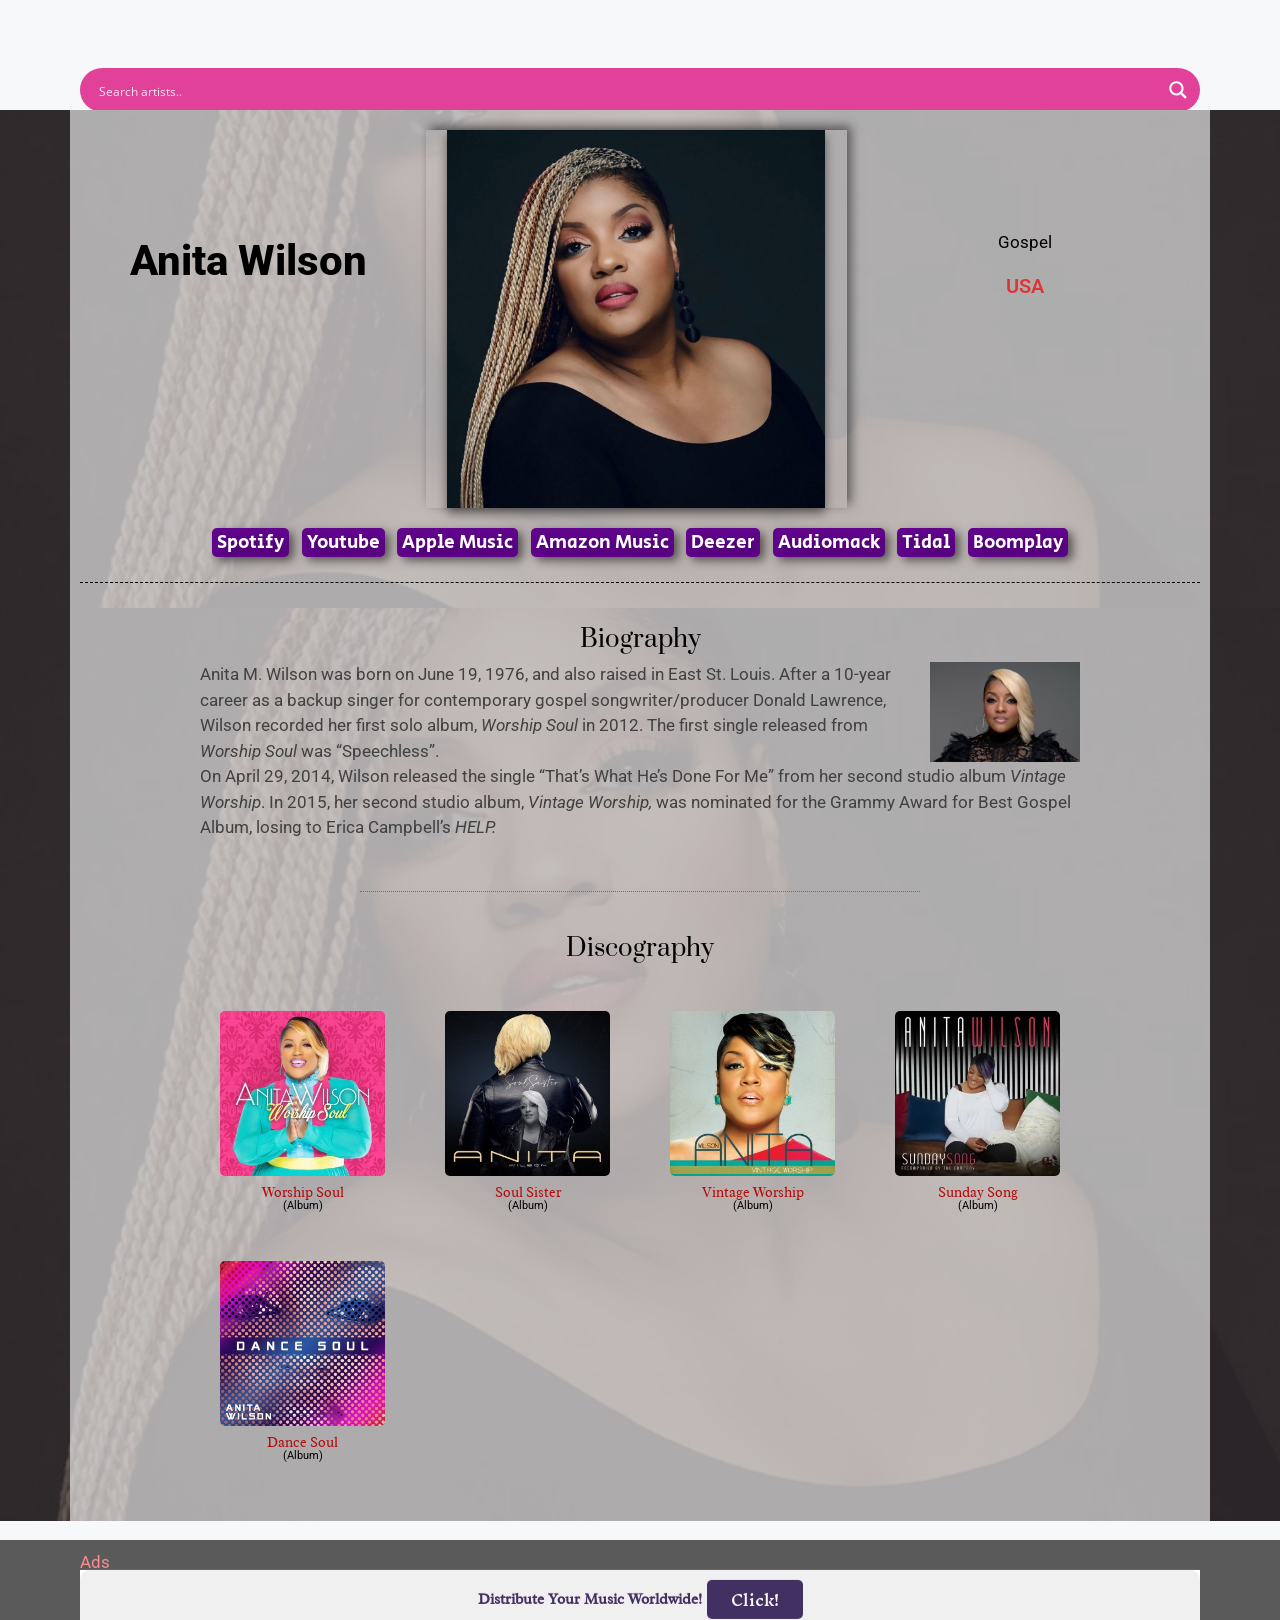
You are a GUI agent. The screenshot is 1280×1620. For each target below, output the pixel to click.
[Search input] (627, 90)
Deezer (723, 542)
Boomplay (1018, 542)
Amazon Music (602, 542)
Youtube (343, 542)
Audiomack (829, 542)
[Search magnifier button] (1178, 90)
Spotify (250, 542)
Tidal (926, 542)
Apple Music (457, 542)
